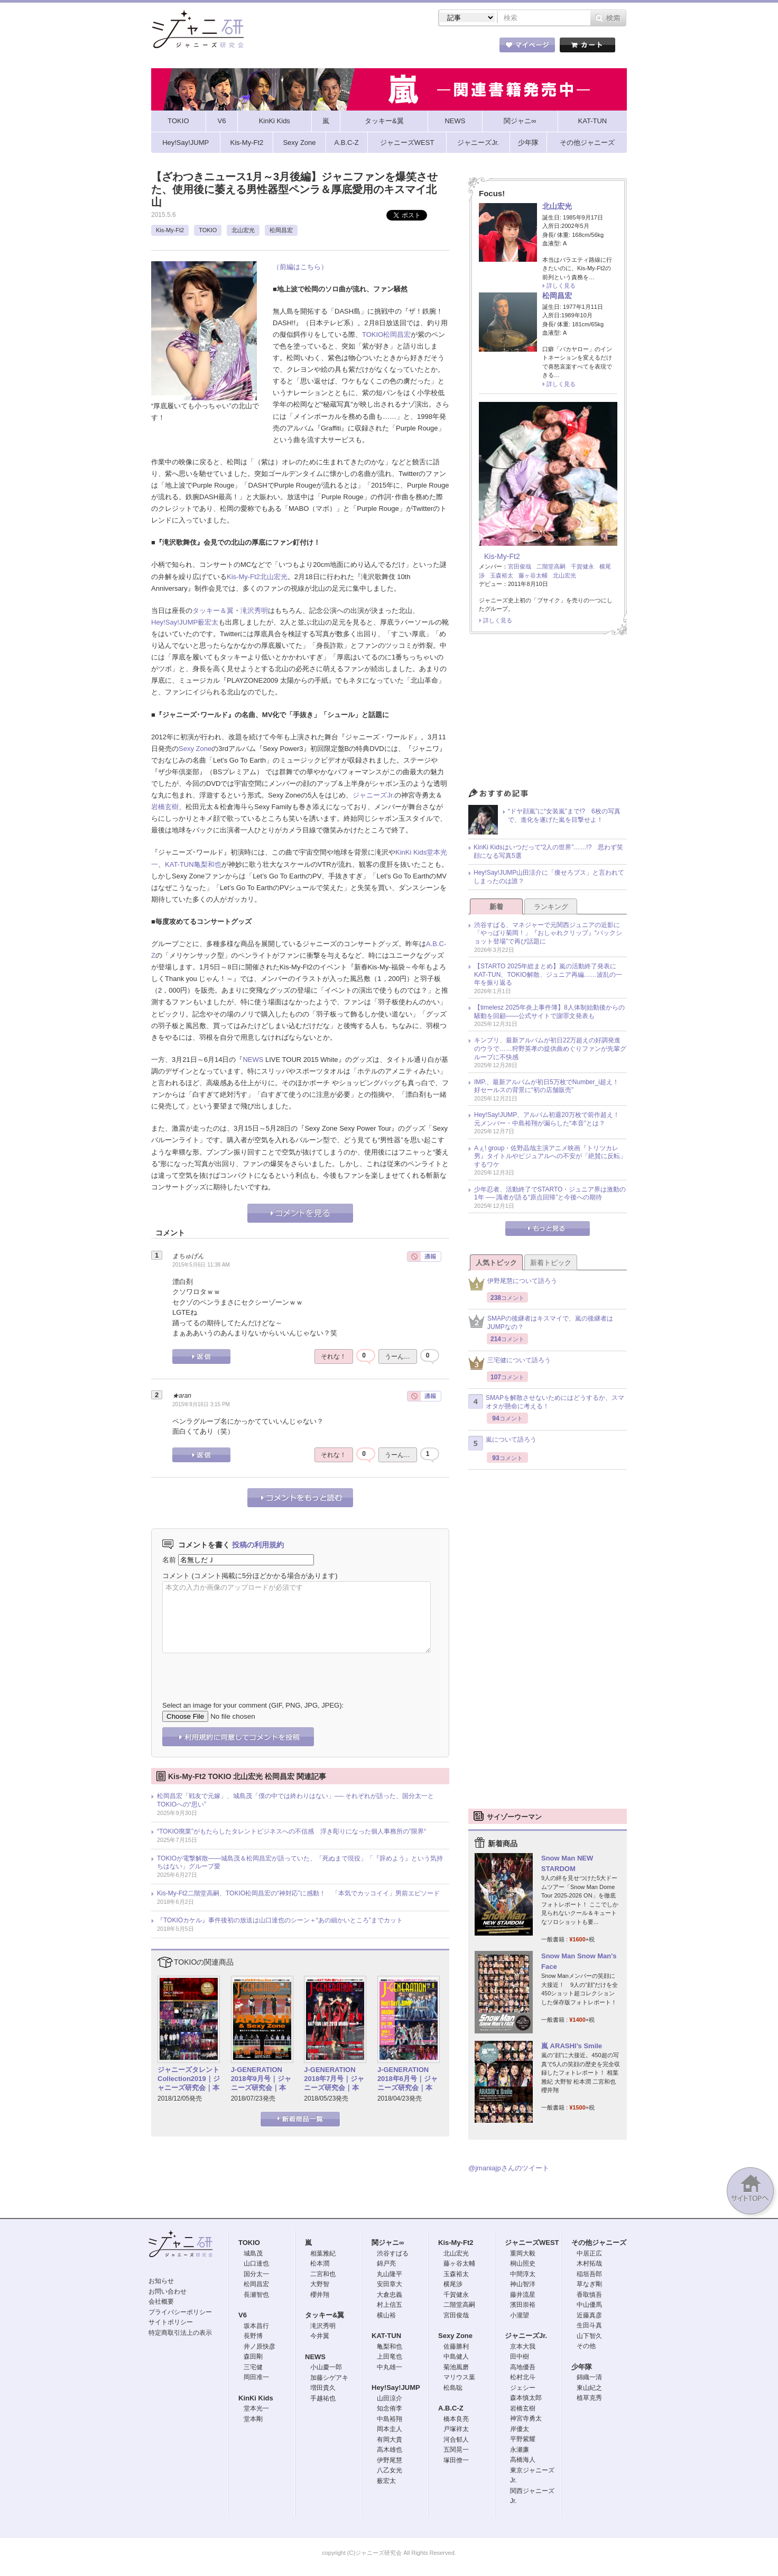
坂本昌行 (256, 2326)
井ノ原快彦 (259, 2346)
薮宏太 (208, 622)
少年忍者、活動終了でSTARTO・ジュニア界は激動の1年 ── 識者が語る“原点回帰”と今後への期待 (550, 1194)
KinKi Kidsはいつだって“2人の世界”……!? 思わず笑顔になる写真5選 (548, 851)
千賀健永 (582, 566)
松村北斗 (522, 2377)
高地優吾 (522, 2367)
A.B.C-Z (451, 2408)
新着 (496, 907)
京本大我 (522, 2346)
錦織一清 (589, 2377)
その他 (586, 2346)
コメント (176, 1576)
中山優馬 (589, 2304)
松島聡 (452, 2387)
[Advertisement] (547, 714)
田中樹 (519, 2356)
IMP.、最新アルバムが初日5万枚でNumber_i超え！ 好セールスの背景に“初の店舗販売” (549, 1086)
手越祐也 (323, 2398)
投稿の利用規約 (258, 1545)
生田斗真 (589, 2325)
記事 (347, 47)
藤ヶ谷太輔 (533, 575)
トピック (405, 47)
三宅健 (253, 2367)
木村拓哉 (589, 2263)
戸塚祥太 (456, 2429)
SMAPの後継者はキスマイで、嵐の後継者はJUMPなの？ (540, 1323)
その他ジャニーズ (598, 2243)
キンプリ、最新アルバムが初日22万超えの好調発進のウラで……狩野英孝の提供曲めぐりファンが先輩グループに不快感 (550, 1048)
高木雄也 (389, 2449)
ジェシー (522, 2387)
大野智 (319, 2284)
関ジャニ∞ (388, 2243)
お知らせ (161, 2281)
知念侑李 (389, 2408)
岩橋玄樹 (165, 807)
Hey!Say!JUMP (174, 622)
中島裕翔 (389, 2419)
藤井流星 (522, 2294)
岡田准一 (256, 2377)
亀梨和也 (207, 864)
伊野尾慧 (389, 2460)
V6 (242, 2315)
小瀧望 (519, 2315)
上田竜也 (389, 2356)
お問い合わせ (168, 2291)
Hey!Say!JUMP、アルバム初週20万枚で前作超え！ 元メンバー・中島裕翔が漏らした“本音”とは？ (550, 1119)
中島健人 (456, 2356)
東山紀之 (589, 2387)
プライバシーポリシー (180, 2312)
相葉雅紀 (323, 2253)
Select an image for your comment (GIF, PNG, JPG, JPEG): (253, 1705)
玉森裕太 (501, 575)
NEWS (253, 1060)
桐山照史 (522, 2263)
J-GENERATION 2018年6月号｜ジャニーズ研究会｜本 (407, 2079)
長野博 (253, 2336)
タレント (463, 47)
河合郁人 (456, 2439)
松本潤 (319, 2263)
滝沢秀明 (254, 611)
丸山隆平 (389, 2274)
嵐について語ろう (502, 1443)
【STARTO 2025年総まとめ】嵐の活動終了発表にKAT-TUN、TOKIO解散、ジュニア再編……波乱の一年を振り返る (548, 974)
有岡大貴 (389, 2439)
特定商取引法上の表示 (180, 2332)
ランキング (551, 907)
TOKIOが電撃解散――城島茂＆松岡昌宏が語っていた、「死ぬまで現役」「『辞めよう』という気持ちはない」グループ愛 (300, 1863)
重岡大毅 (522, 2253)
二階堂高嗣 (551, 566)
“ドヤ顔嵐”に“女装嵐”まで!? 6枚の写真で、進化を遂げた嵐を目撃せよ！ (564, 815)
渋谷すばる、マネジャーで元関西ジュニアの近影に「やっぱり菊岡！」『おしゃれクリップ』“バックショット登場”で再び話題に (548, 933)
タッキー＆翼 (213, 611)
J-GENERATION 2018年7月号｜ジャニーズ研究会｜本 (334, 2079)
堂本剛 (253, 2419)
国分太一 (256, 2274)
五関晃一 (456, 2449)
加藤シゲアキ (329, 2377)
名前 (169, 1560)
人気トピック (496, 1263)
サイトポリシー (171, 2322)
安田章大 (389, 2284)
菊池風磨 (456, 2367)
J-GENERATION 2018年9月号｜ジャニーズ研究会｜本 (261, 2079)
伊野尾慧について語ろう (512, 1283)
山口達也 (256, 2263)
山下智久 (589, 2336)
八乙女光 (389, 2470)
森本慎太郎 (526, 2397)
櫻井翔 (319, 2294)
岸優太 (519, 2429)
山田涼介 (389, 2398)
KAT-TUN (179, 864)
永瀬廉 (519, 2449)
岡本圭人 (389, 2429)
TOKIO (208, 230)
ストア (289, 47)
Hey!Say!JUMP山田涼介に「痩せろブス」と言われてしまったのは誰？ (549, 877)
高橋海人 (522, 2459)
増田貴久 (323, 2387)
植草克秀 (589, 2397)
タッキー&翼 (324, 2315)
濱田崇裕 (522, 2304)
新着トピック (550, 1263)
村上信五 (389, 2304)
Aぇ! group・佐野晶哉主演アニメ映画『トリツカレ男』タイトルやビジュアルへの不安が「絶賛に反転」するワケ (550, 1156)
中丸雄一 (389, 2367)
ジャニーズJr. (373, 795)
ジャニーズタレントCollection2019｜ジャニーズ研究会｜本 (189, 2079)
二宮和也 (323, 2274)
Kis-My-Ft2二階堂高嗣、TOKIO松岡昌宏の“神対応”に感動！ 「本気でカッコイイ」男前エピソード (298, 1893)
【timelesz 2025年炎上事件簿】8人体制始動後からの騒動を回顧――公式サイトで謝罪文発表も (549, 1012)
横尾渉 (452, 2284)
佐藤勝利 (456, 2346)
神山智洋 (522, 2284)
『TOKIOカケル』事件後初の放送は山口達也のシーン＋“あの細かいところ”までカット (280, 1920)
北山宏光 (243, 230)
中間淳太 (522, 2274)
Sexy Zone (195, 749)
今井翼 (319, 2336)
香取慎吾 (589, 2294)
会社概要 (161, 2301)
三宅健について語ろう (509, 1363)
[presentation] (242, 1669)
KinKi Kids (411, 852)
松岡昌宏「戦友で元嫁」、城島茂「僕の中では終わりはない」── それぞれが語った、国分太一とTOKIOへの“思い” (295, 1800)
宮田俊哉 (519, 566)
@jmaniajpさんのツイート (508, 2168)
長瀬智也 (256, 2294)
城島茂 (253, 2253)
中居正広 (589, 2253)
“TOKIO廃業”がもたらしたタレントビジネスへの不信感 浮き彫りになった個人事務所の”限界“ (291, 1831)
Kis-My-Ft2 (170, 230)
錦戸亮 (386, 2263)
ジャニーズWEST (532, 2243)
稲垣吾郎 (589, 2274)
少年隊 (581, 2367)
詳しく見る (561, 285)
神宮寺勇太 (526, 2418)
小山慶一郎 (326, 2367)
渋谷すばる (393, 2253)
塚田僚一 (456, 2460)
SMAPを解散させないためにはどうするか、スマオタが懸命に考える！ (546, 1402)
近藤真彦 (589, 2315)
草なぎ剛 (589, 2284)
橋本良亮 (456, 2419)
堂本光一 (256, 2408)
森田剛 (253, 2356)
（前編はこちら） (300, 267)
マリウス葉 (459, 2377)
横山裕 (386, 2315)
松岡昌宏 (281, 230)
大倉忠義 (389, 2294)
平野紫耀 (522, 2439)
